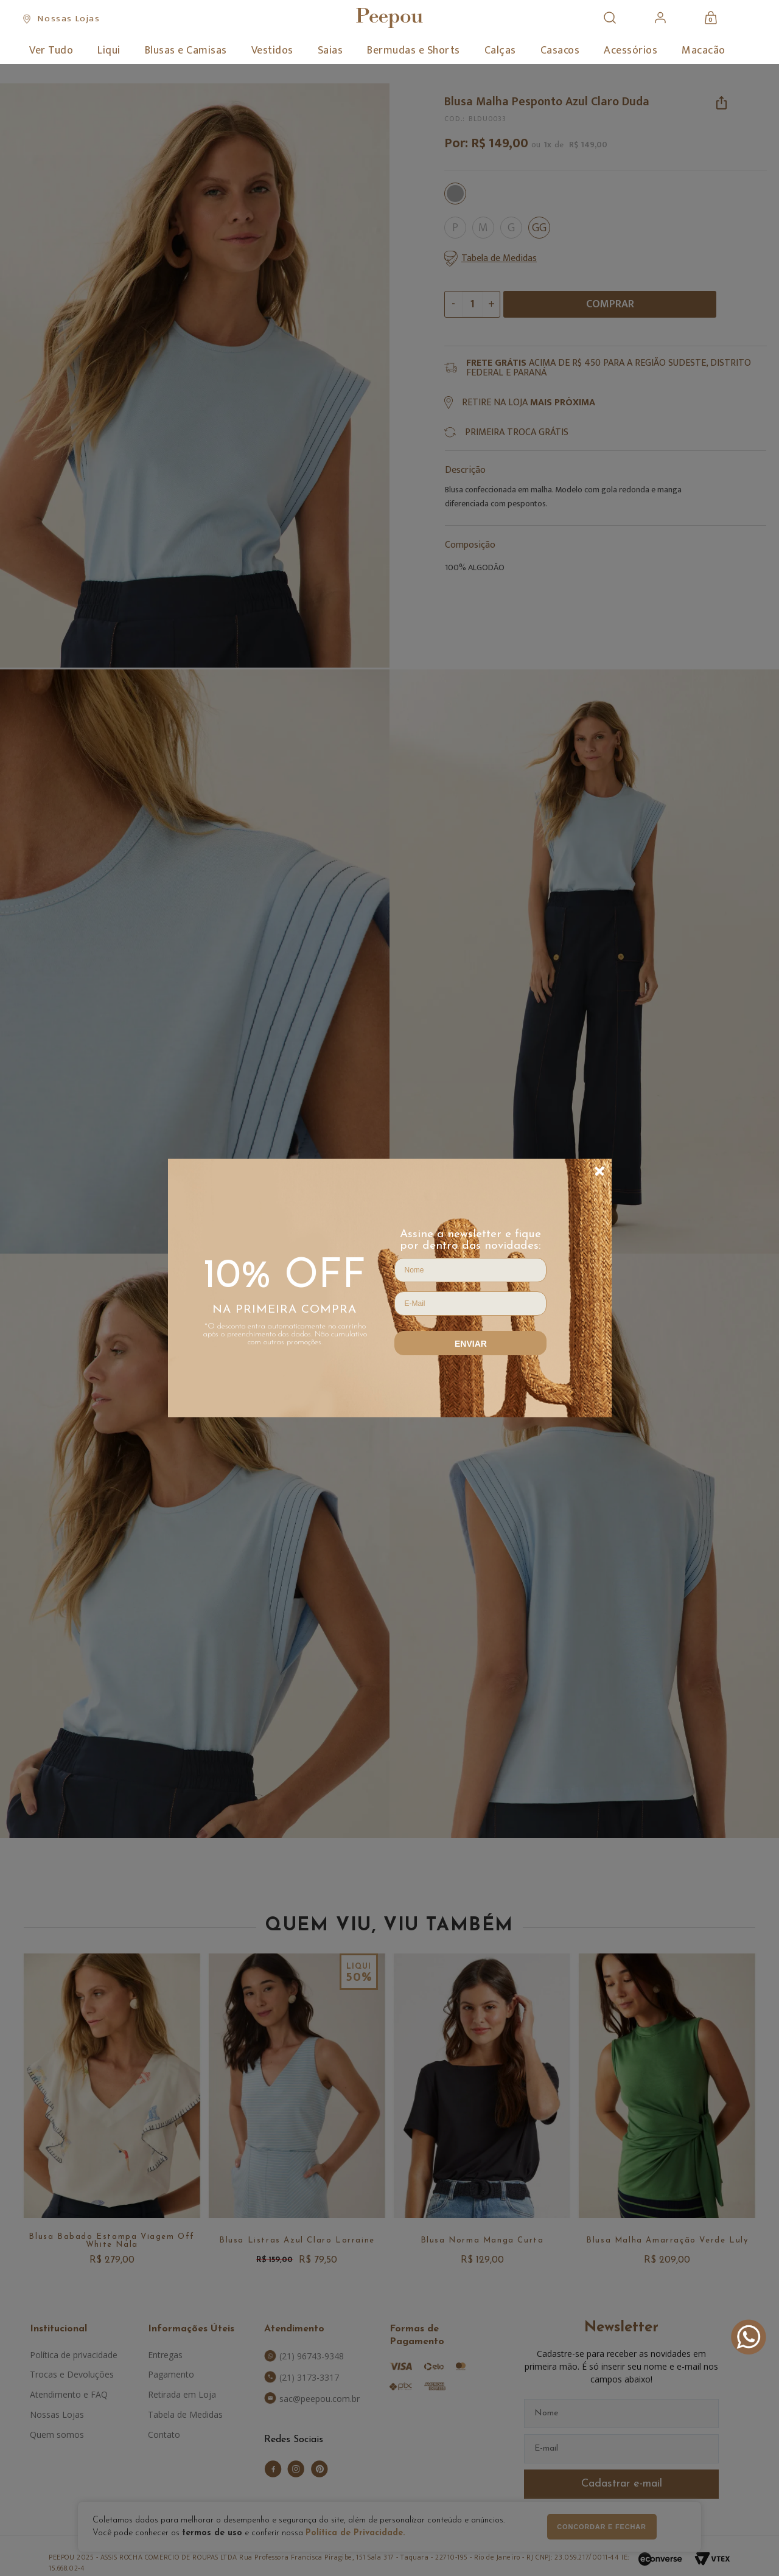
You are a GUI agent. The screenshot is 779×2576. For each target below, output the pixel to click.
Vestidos (272, 50)
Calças (500, 50)
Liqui (109, 50)
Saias (330, 50)
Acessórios (630, 50)
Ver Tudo (51, 50)
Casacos (560, 50)
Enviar (471, 1344)
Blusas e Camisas (186, 50)
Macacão (703, 50)
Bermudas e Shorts (413, 50)
